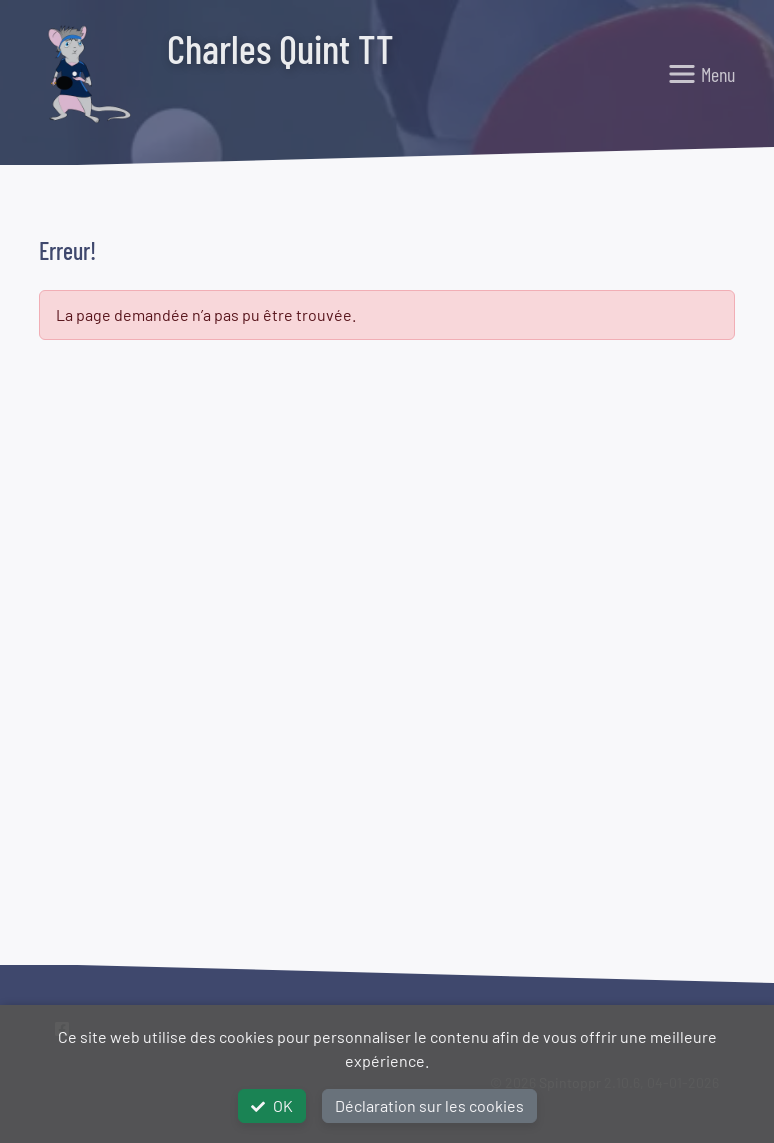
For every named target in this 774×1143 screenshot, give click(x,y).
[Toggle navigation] (701, 74)
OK (272, 1105)
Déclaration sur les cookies (429, 1105)
